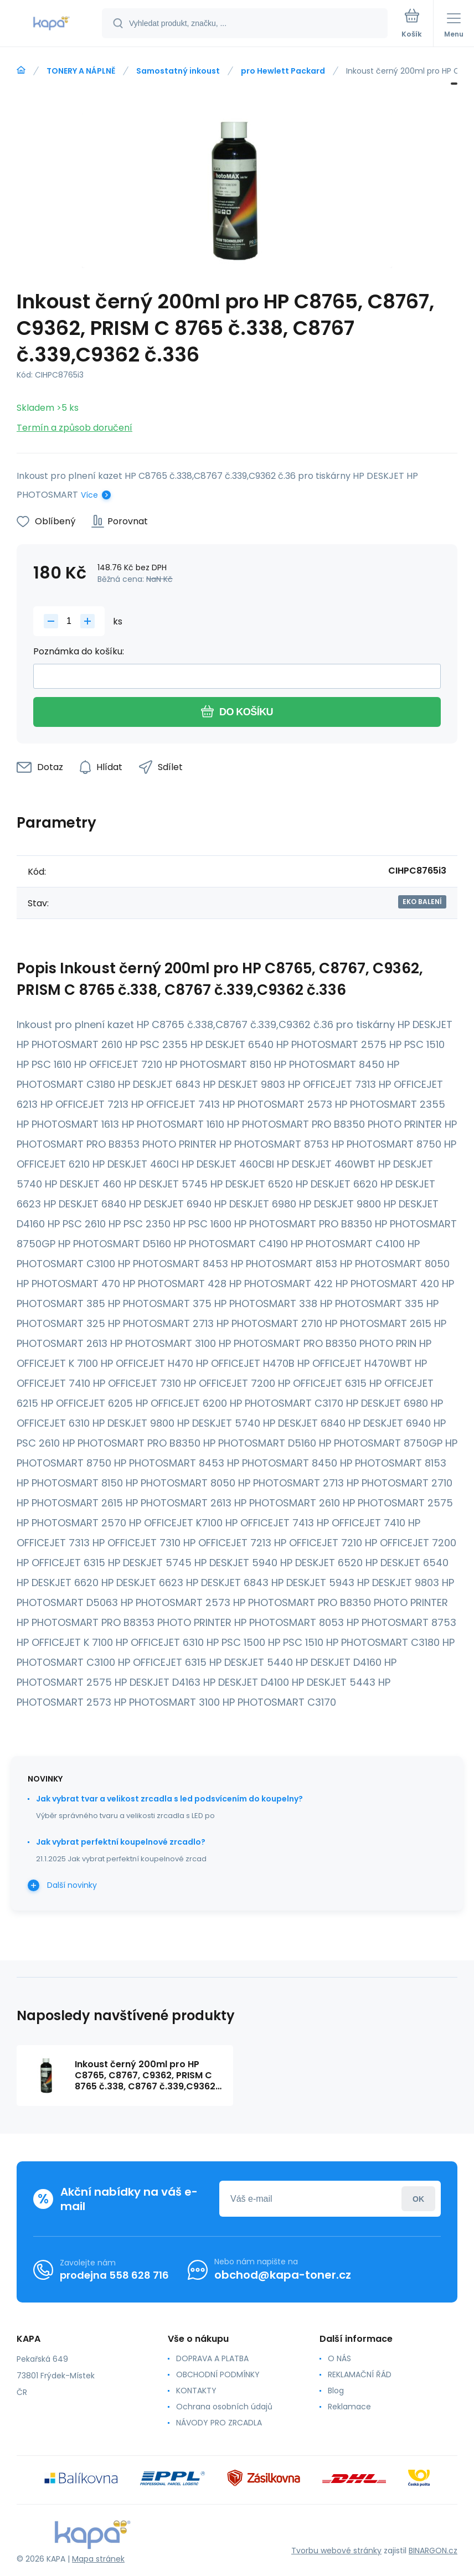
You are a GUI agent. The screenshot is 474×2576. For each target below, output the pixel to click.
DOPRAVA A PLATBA (212, 2358)
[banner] (51, 24)
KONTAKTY (196, 2390)
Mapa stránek (98, 2558)
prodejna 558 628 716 (114, 2275)
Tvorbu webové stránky (336, 2550)
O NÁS (339, 2358)
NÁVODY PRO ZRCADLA (219, 2422)
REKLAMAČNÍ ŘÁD (359, 2374)
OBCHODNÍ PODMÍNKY (218, 2374)
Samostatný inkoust (178, 70)
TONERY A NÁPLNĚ (81, 70)
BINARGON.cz (433, 2550)
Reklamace (349, 2406)
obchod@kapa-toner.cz (282, 2275)
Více (89, 494)
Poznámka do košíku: (78, 651)
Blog (336, 2390)
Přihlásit (418, 2198)
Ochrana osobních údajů (224, 2406)
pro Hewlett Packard (283, 70)
